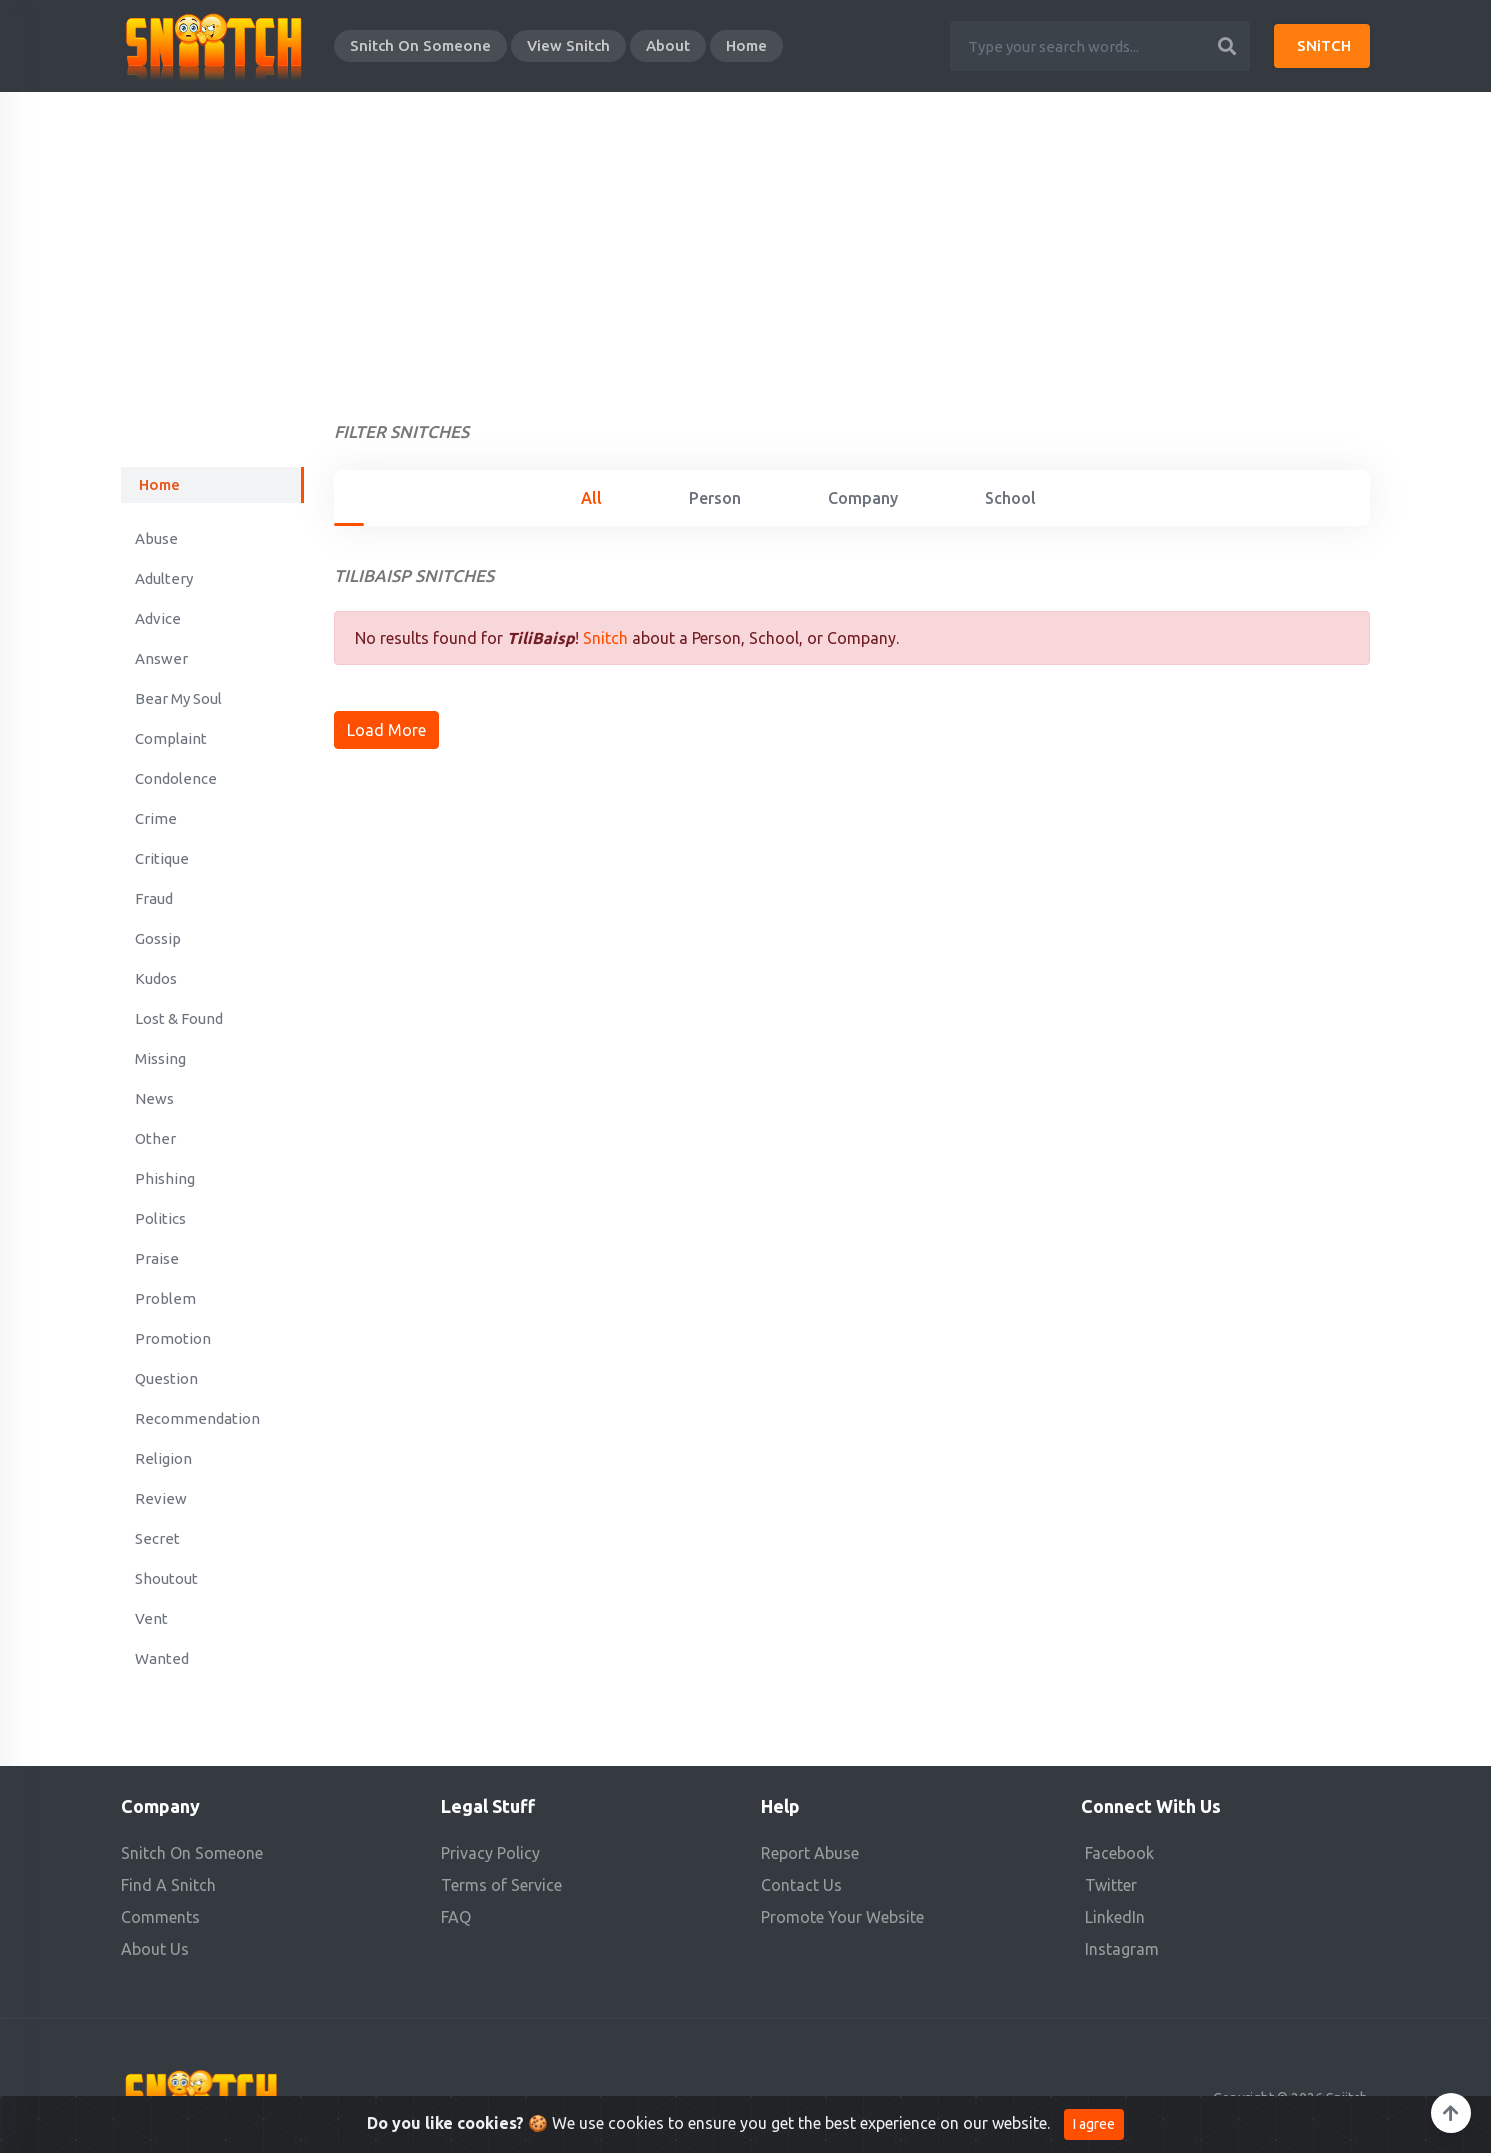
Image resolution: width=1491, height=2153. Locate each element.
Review (161, 1498)
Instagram (1122, 1949)
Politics (160, 1218)
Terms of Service (501, 1885)
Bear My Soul (178, 698)
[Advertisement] (746, 242)
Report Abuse (810, 1853)
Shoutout (166, 1578)
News (154, 1098)
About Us (155, 1949)
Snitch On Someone (420, 45)
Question (166, 1378)
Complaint (171, 738)
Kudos (156, 978)
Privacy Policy (490, 1853)
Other (155, 1138)
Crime (156, 818)
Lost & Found (179, 1018)
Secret (157, 1538)
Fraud (154, 898)
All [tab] (591, 498)
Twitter (1111, 1885)
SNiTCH (1324, 45)
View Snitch (568, 45)
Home (746, 45)
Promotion (173, 1338)
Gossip (158, 938)
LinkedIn (1115, 1917)
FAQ (456, 1917)
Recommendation (197, 1418)
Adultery (164, 578)
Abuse (156, 538)
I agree (1094, 2128)
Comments (160, 1917)
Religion (163, 1458)
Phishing (165, 1178)
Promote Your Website (842, 1917)
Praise (157, 1258)
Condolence (176, 778)
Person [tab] (715, 498)
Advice (158, 618)
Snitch (605, 638)
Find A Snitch (168, 1885)
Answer (161, 658)
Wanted (162, 1658)
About (668, 45)
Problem (165, 1298)
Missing (160, 1058)
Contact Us (801, 1885)
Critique (162, 858)
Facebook (1119, 1853)
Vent (151, 1618)
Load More (386, 730)
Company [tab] (863, 498)
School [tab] (1010, 498)
